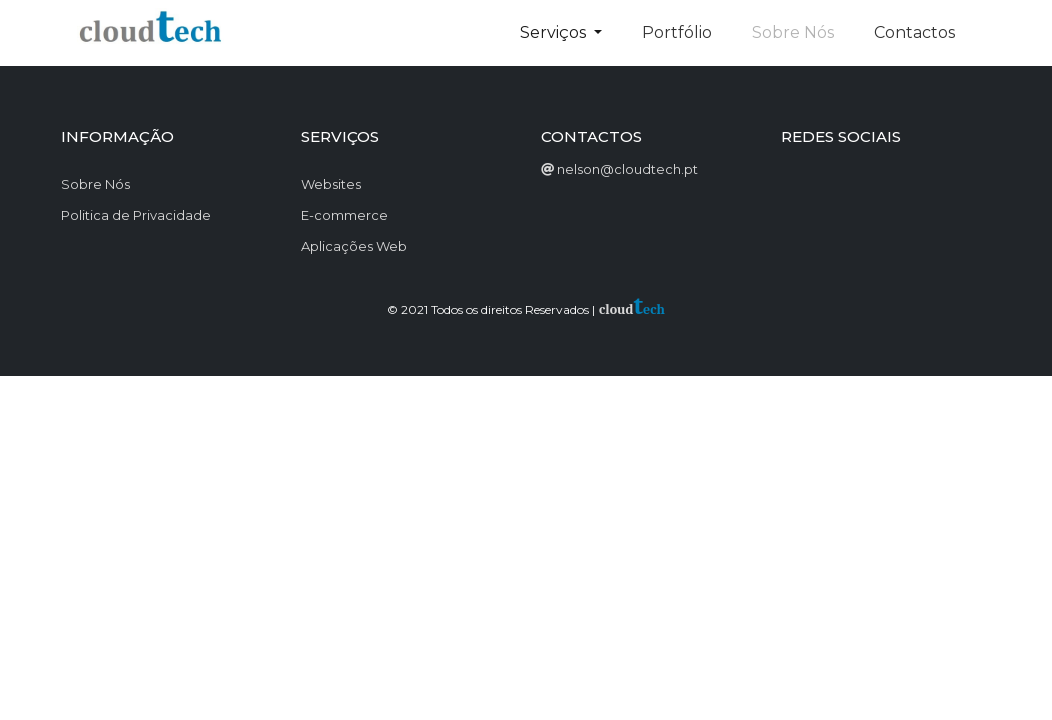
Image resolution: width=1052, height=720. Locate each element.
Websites (331, 184)
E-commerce (344, 215)
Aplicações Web (354, 246)
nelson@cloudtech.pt (627, 169)
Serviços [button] (555, 32)
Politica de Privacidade (136, 215)
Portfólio (677, 32)
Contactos (914, 32)
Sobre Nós (95, 184)
